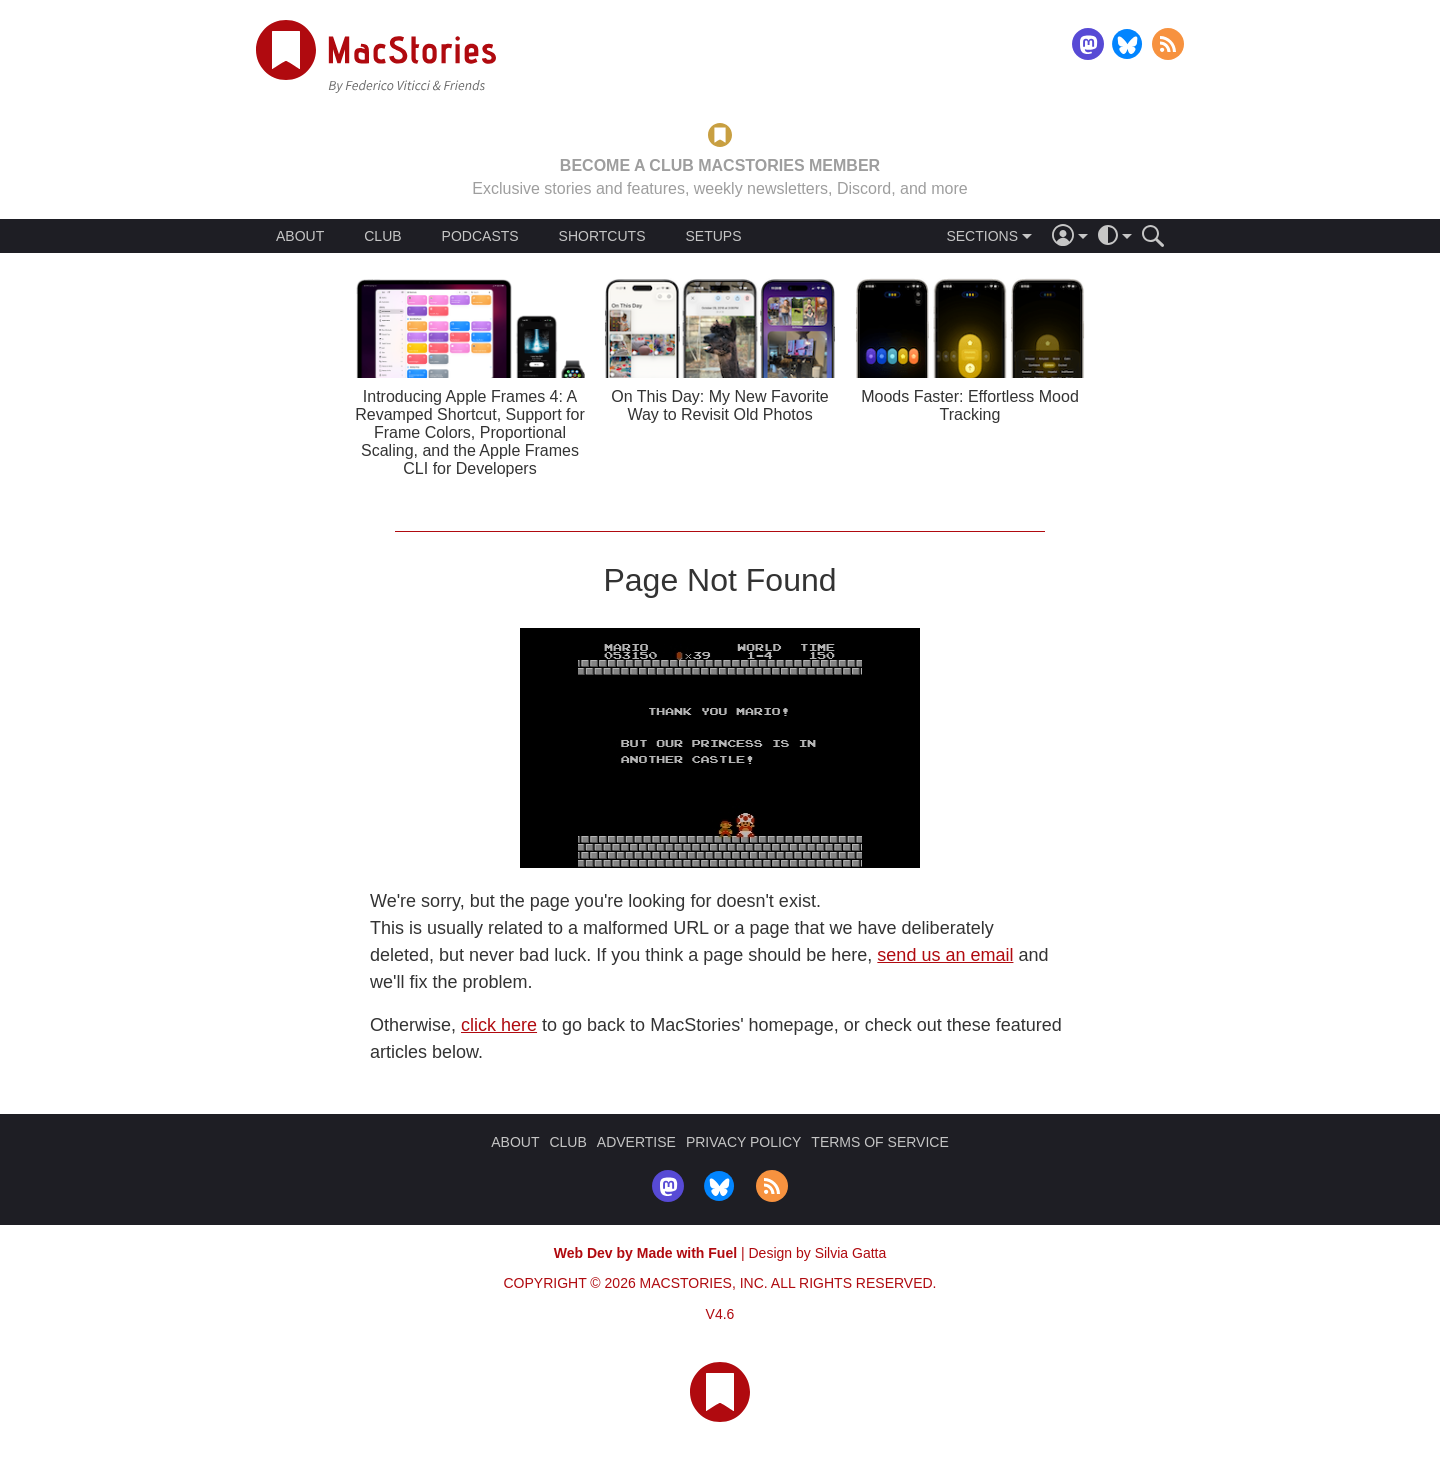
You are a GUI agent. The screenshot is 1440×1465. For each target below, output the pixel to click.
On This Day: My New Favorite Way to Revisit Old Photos (720, 405)
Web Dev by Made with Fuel (645, 1253)
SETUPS (713, 236)
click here (499, 1025)
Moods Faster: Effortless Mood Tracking (970, 405)
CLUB (382, 236)
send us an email (945, 955)
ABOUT (300, 236)
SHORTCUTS (602, 236)
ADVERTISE (636, 1142)
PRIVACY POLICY (743, 1142)
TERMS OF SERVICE (879, 1142)
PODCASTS (480, 236)
